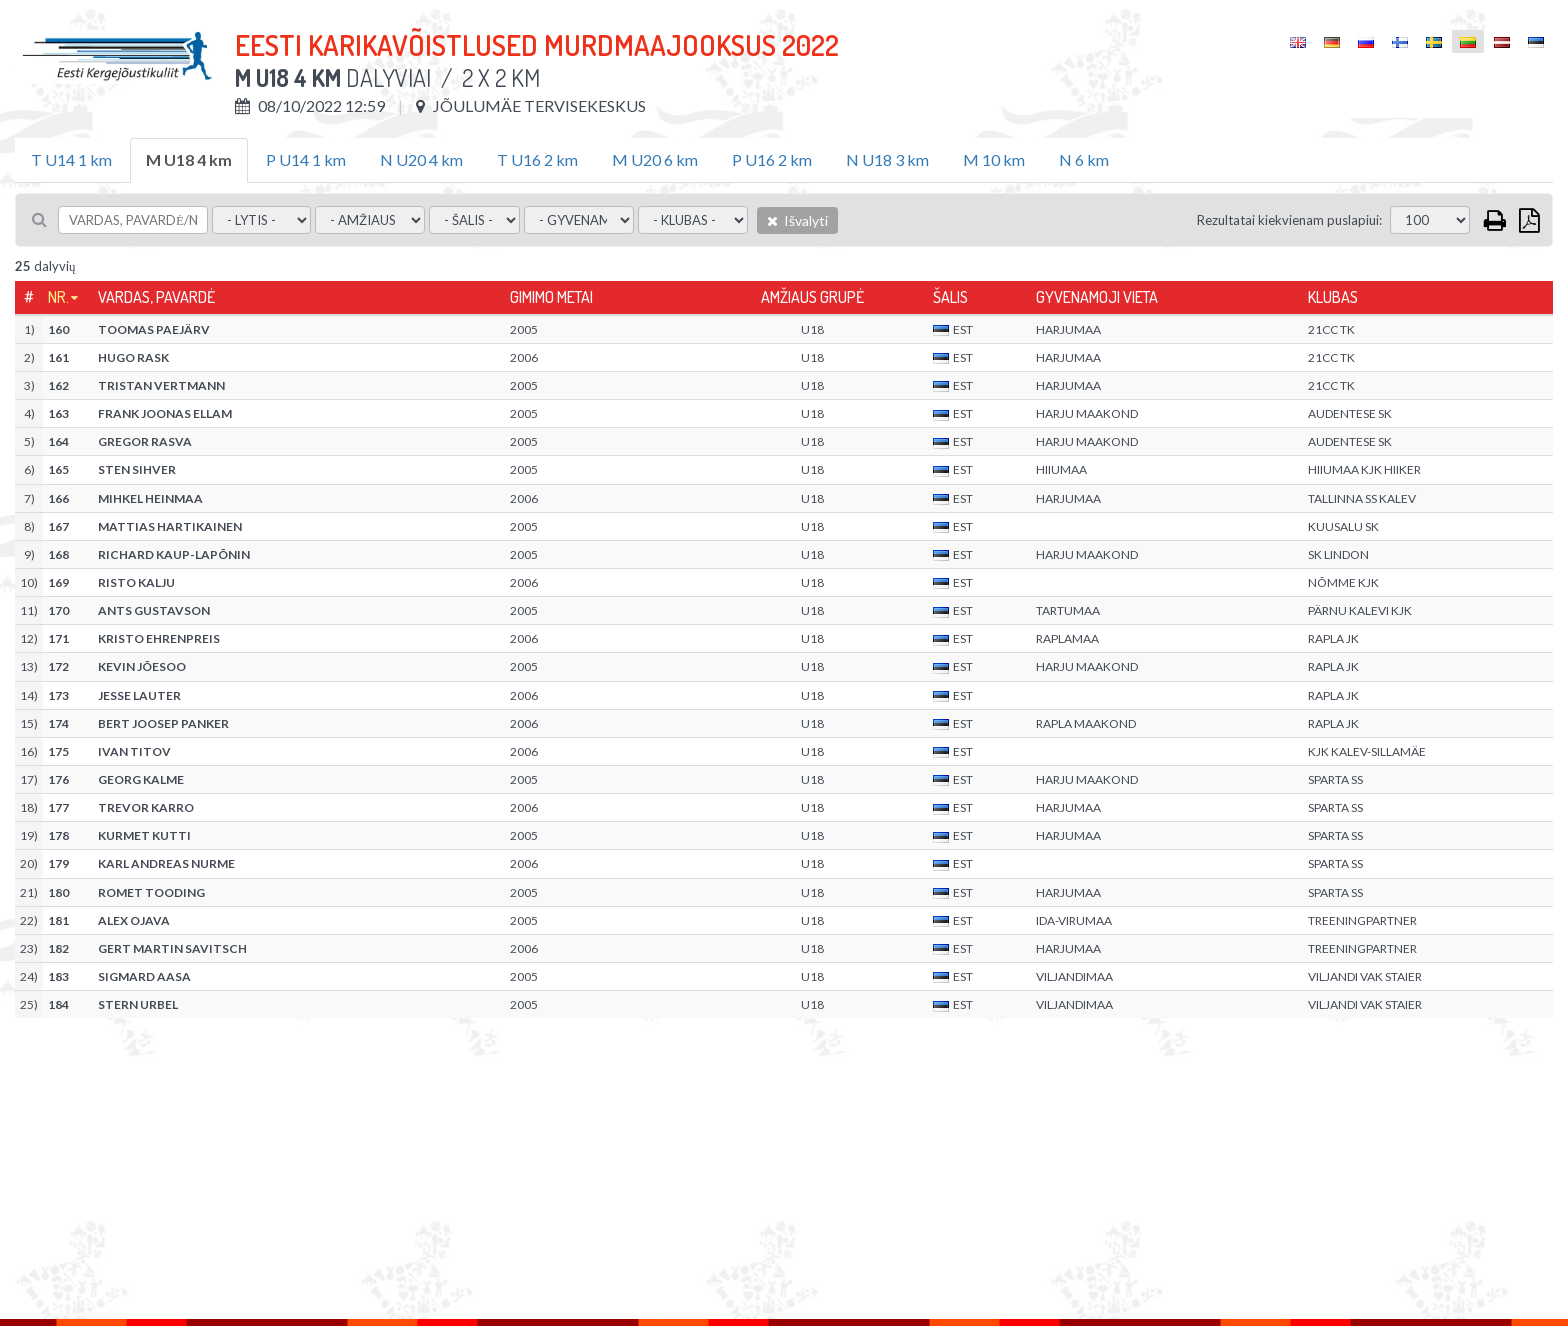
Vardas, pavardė (156, 297)
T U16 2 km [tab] (537, 159)
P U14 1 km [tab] (306, 159)
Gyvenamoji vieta (1097, 297)
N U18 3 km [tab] (887, 159)
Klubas (1333, 297)
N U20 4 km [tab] (421, 159)
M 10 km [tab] (994, 159)
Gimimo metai (551, 297)
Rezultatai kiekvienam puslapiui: (1289, 220)
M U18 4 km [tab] (189, 159)
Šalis (950, 297)
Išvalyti (797, 220)
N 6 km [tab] (1084, 159)
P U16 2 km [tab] (772, 159)
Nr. (58, 297)
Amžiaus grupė (812, 297)
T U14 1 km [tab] (71, 159)
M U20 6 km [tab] (655, 159)
